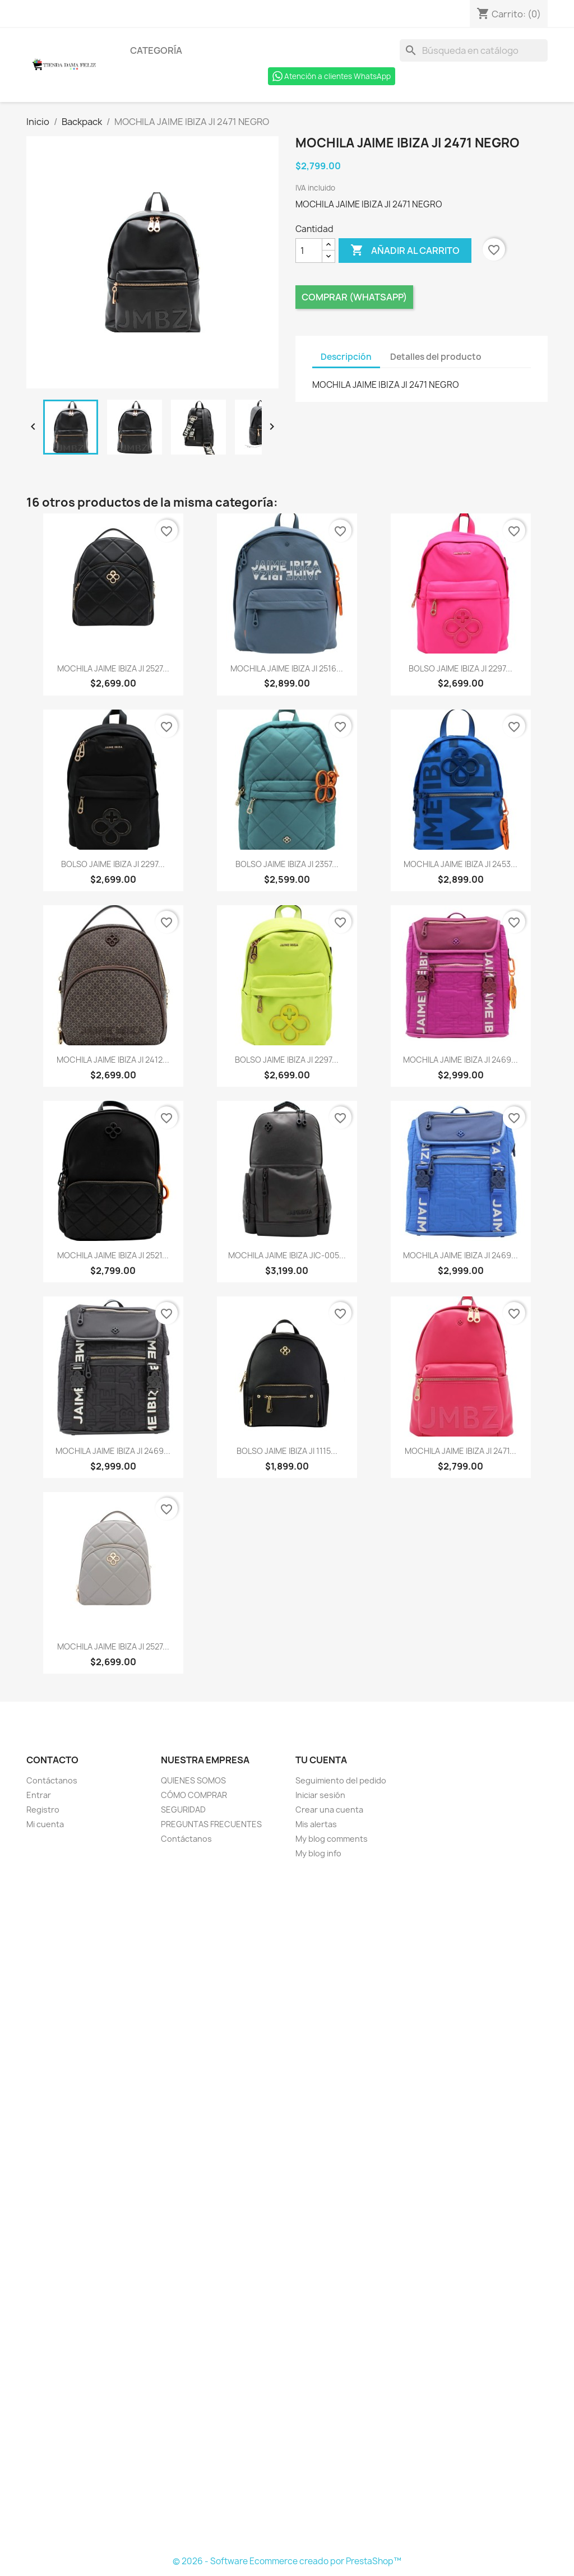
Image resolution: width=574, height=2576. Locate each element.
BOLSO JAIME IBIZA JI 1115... (287, 1450)
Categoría (156, 50)
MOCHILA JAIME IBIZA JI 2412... (113, 1059)
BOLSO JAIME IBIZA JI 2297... (460, 668)
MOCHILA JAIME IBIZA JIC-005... (287, 1255)
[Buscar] (474, 50)
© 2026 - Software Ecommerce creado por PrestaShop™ (287, 2561)
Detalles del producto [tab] (436, 357)
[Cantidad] (308, 250)
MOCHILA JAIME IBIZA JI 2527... (113, 668)
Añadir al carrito (405, 250)
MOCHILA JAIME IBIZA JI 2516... (286, 668)
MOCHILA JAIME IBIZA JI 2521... (113, 1255)
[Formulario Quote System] (287, 2208)
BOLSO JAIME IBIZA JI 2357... (287, 864)
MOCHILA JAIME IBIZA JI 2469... (460, 1059)
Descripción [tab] (346, 357)
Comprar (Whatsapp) (354, 297)
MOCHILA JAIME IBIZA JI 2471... (460, 1450)
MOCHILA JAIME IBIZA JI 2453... (460, 864)
